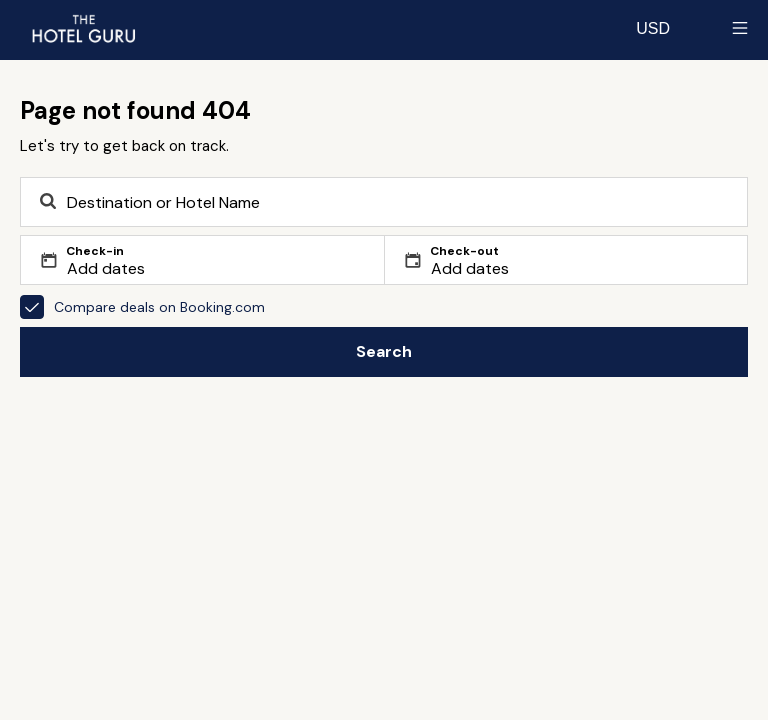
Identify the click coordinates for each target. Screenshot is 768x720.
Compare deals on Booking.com (142, 307)
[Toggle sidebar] (740, 28)
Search (384, 351)
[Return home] (83, 28)
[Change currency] (653, 28)
